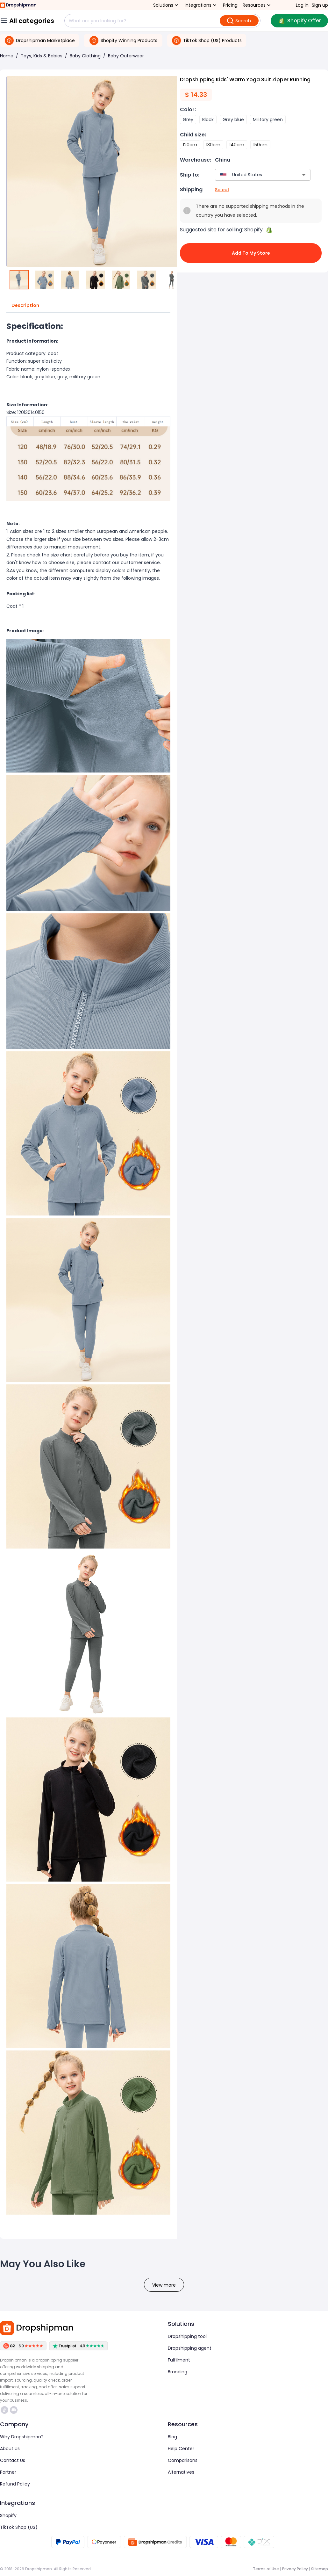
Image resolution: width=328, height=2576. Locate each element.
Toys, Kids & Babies (41, 56)
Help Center (181, 2448)
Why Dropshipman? (22, 2437)
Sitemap (319, 2569)
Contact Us (12, 2460)
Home (6, 56)
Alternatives (181, 2472)
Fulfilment (179, 2360)
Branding (177, 2372)
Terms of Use (266, 2569)
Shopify (8, 2515)
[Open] (303, 175)
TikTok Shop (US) (19, 2527)
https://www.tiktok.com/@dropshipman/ (4, 2410)
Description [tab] (25, 305)
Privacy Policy (295, 2569)
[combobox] (253, 175)
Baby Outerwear (126, 56)
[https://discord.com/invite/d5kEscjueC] (14, 2410)
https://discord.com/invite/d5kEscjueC (14, 2410)
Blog (172, 2437)
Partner (8, 2472)
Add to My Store (251, 253)
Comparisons (182, 2460)
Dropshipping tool (187, 2336)
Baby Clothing (85, 56)
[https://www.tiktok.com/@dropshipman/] (4, 2410)
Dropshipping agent (189, 2348)
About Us (10, 2448)
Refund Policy (15, 2484)
